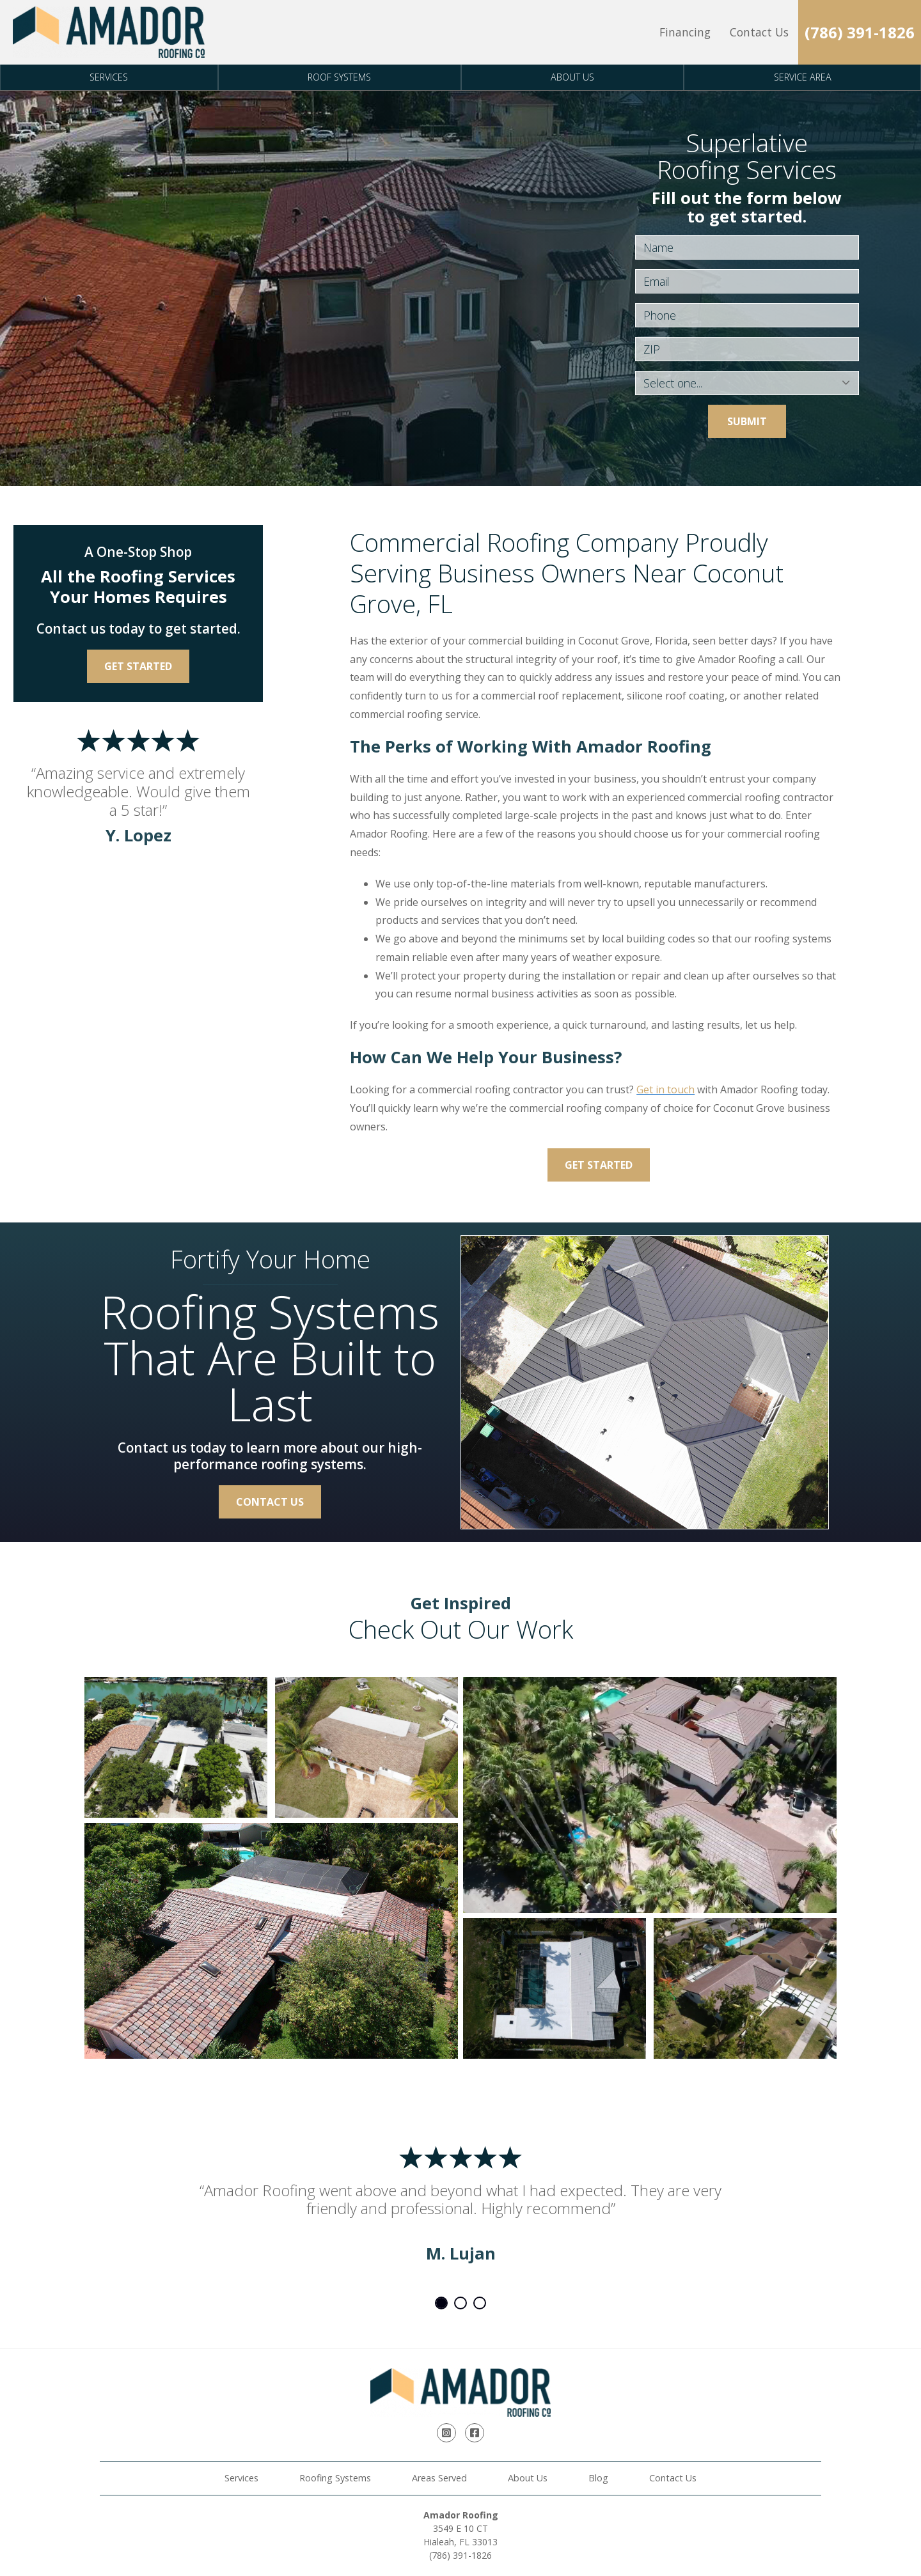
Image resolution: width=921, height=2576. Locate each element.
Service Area (802, 77)
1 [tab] (441, 2303)
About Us (572, 77)
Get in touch (665, 1089)
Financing (685, 32)
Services (109, 77)
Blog (598, 2478)
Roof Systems (339, 77)
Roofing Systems (335, 2478)
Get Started (599, 1165)
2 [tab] (460, 2303)
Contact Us (759, 32)
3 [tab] (480, 2303)
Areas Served (439, 2478)
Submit (747, 421)
